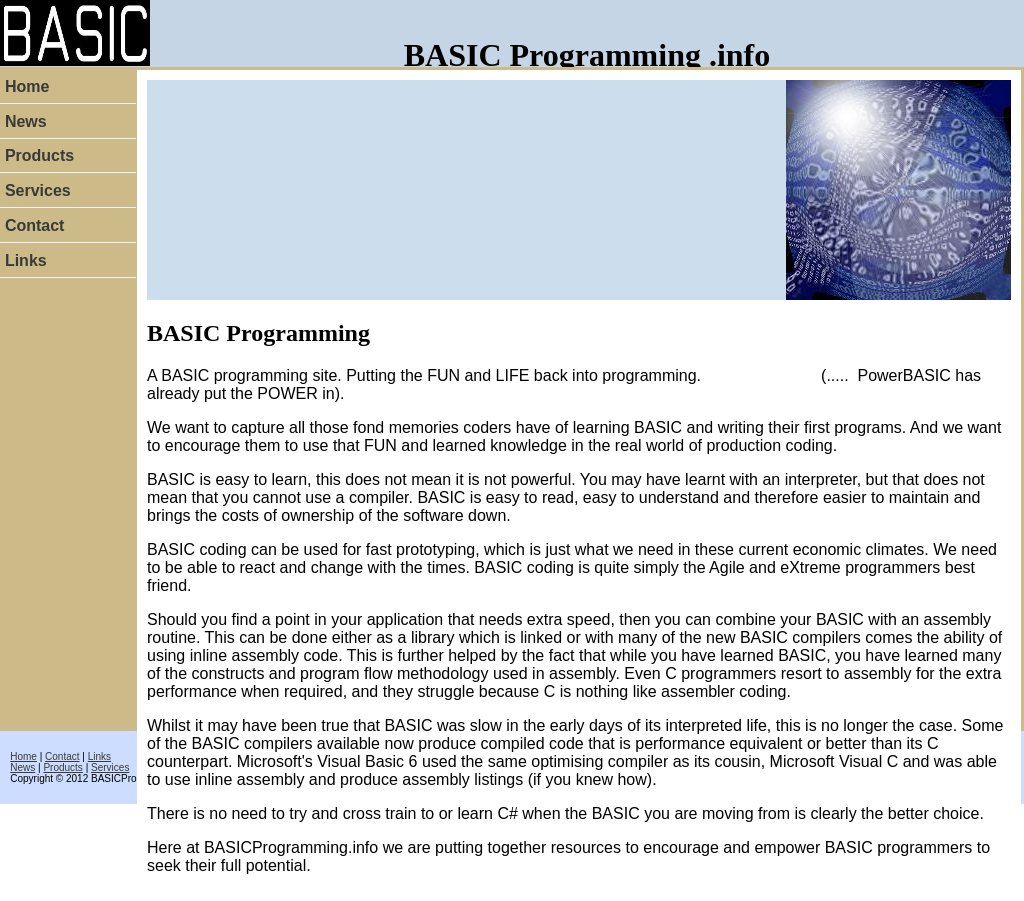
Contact (62, 756)
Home (23, 756)
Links (99, 756)
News (22, 767)
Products (62, 767)
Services (110, 767)
